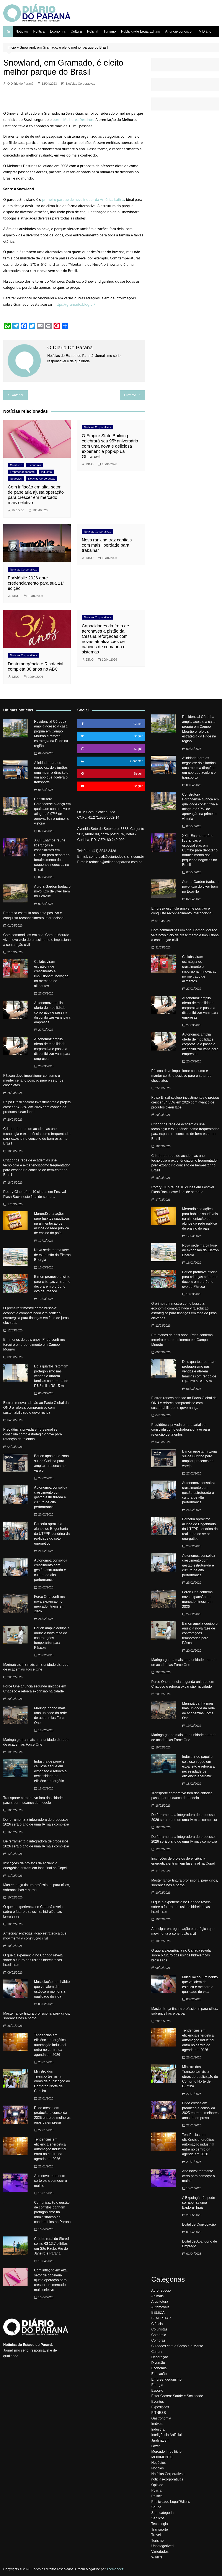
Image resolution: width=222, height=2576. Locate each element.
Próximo (130, 395)
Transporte (159, 2529)
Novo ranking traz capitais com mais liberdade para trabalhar (107, 545)
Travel (156, 2535)
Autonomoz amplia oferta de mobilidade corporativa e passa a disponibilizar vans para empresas (52, 1012)
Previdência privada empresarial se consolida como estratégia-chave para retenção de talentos (32, 1434)
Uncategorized (162, 2546)
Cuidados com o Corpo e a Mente (177, 2346)
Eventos (157, 2401)
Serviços (158, 2518)
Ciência (157, 2324)
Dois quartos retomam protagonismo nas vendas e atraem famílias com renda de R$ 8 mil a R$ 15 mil (51, 1376)
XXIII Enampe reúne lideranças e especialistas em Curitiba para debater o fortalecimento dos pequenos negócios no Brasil (52, 854)
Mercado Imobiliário (166, 2451)
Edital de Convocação (199, 2224)
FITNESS (158, 2412)
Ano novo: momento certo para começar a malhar (50, 2180)
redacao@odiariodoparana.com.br (115, 862)
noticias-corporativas (167, 2479)
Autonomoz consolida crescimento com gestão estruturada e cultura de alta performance (50, 1497)
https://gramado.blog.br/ (74, 304)
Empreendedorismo (22, 471)
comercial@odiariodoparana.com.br (116, 856)
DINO (89, 464)
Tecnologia (159, 2524)
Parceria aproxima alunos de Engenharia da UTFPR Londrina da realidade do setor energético (52, 1533)
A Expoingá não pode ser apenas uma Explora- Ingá (198, 2202)
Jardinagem (160, 2440)
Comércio (16, 465)
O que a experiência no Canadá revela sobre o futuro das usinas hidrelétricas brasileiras (33, 1911)
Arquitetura (159, 2301)
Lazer (155, 2446)
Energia (157, 2385)
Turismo (109, 31)
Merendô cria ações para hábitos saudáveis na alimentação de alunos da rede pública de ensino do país (52, 1223)
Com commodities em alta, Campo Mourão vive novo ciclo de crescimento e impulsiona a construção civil (37, 940)
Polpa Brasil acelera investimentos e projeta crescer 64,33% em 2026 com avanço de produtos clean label (37, 1107)
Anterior (17, 395)
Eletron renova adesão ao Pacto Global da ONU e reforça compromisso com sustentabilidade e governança (36, 1407)
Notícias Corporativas (80, 83)
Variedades (160, 2551)
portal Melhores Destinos (73, 119)
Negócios (16, 478)
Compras (158, 2340)
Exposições (160, 2407)
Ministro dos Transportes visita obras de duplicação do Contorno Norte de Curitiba (52, 2081)
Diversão (158, 2363)
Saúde (156, 2507)
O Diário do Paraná (20, 83)
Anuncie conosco (178, 31)
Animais (157, 2296)
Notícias (21, 31)
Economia (57, 31)
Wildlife (157, 2557)
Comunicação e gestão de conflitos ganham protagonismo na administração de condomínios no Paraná (52, 2212)
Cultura (76, 31)
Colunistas (159, 2329)
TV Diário (204, 31)
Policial (92, 31)
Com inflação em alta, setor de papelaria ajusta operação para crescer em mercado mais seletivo (51, 2280)
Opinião (157, 2485)
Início (12, 47)
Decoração (159, 2357)
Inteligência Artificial (166, 2435)
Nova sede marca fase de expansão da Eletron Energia (52, 1255)
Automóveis (160, 2307)
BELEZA (158, 2312)
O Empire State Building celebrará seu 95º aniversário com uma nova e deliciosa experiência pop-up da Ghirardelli (110, 446)
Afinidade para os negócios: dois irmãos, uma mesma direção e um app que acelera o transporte (51, 772)
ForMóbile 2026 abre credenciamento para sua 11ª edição (36, 583)
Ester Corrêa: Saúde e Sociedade (177, 2396)
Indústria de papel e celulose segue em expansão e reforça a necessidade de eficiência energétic (50, 1771)
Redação (18, 510)
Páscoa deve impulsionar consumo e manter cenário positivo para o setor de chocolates (33, 1080)
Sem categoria (162, 2513)
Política (38, 31)
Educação (159, 2374)
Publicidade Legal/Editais (140, 31)
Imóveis (157, 2424)
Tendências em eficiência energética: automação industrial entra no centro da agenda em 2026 (50, 2045)
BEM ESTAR (161, 2318)
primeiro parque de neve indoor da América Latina (83, 199)
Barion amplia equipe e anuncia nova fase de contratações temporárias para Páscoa (52, 1637)
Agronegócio (161, 2290)
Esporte (157, 2390)
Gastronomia (161, 2418)
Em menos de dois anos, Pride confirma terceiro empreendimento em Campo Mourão (34, 1344)
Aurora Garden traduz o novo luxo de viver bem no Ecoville (52, 891)
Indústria (46, 471)
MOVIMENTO (162, 2457)
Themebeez (115, 2569)
